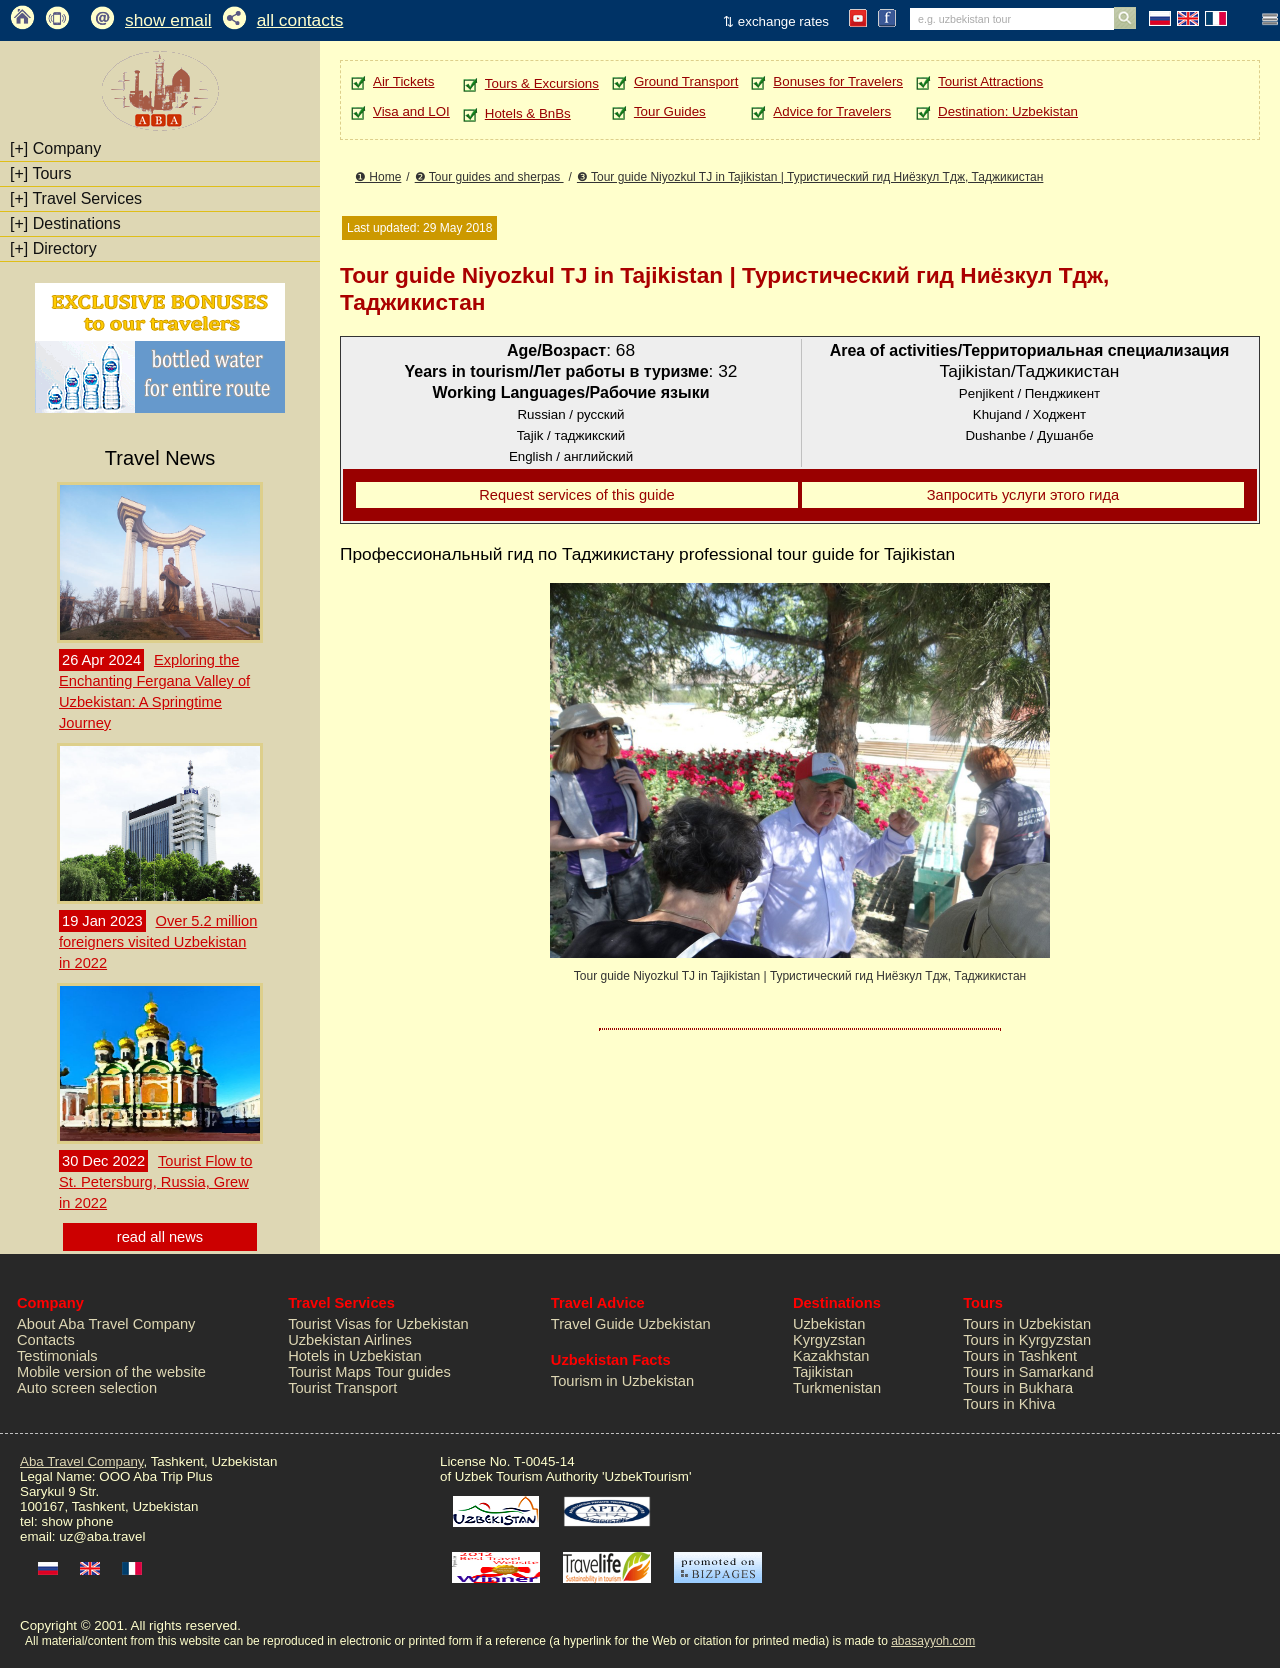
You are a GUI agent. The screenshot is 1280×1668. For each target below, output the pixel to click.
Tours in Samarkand (1028, 1372)
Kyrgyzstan (829, 1340)
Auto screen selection (87, 1388)
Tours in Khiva (1009, 1404)
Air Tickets (403, 81)
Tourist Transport (342, 1388)
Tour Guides (670, 111)
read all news (160, 1237)
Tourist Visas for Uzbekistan (378, 1324)
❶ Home (378, 177)
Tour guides (413, 1372)
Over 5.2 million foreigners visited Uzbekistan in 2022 (158, 942)
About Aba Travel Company (106, 1324)
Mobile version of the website (111, 1372)
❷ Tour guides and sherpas (489, 177)
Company (55, 148)
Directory (53, 248)
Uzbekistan (829, 1324)
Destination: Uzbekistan (1008, 111)
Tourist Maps (329, 1372)
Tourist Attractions (990, 81)
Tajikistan (823, 1372)
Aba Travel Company (81, 1461)
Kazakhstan (831, 1356)
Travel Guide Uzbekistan (631, 1324)
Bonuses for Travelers (838, 81)
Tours (41, 173)
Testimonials (57, 1356)
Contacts (46, 1340)
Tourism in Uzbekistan (622, 1381)
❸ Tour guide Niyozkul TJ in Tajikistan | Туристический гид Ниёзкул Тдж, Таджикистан (810, 177)
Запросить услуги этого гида (1023, 495)
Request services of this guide (577, 495)
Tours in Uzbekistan (1027, 1324)
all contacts (300, 20)
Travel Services (76, 198)
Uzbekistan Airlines (350, 1340)
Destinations (65, 223)
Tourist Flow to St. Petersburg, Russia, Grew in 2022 (155, 1182)
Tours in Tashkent (1020, 1356)
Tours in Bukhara (1018, 1388)
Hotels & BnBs (528, 113)
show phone (77, 1521)
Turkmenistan (837, 1388)
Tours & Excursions (542, 83)
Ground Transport (686, 81)
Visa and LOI (411, 111)
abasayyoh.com (933, 1641)
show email (168, 20)
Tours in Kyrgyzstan (1027, 1340)
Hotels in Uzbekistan (355, 1356)
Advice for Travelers (832, 111)
